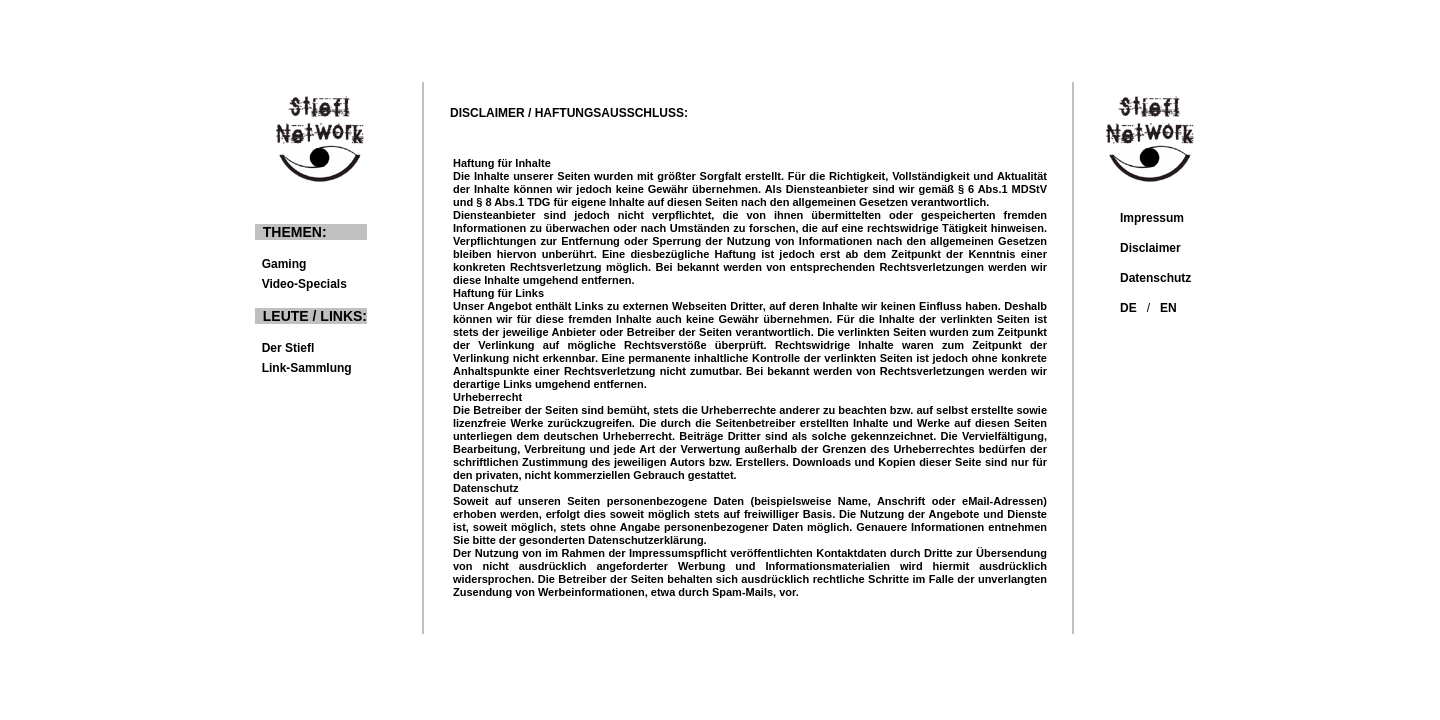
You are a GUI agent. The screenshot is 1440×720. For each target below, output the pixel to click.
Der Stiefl (284, 348)
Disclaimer (1150, 248)
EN (1168, 308)
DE (1128, 308)
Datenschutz (1155, 278)
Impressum (1152, 218)
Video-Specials (301, 284)
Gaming (302, 264)
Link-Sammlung (303, 368)
